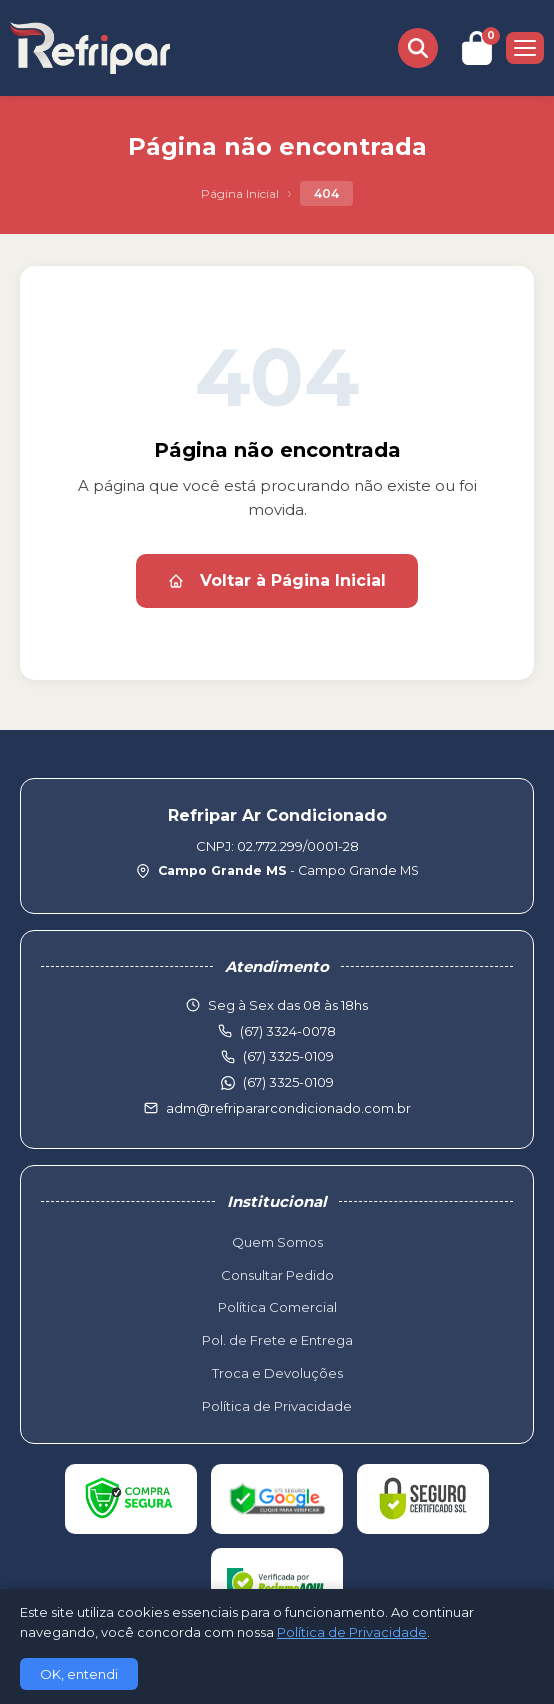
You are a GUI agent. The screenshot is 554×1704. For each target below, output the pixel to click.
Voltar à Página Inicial (277, 580)
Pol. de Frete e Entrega (277, 1340)
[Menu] (525, 48)
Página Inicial (240, 193)
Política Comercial (277, 1307)
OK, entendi (79, 1674)
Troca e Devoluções (277, 1373)
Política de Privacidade (277, 1406)
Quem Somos (277, 1242)
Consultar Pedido (277, 1275)
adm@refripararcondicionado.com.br (288, 1108)
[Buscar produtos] (418, 48)
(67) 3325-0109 (288, 1082)
